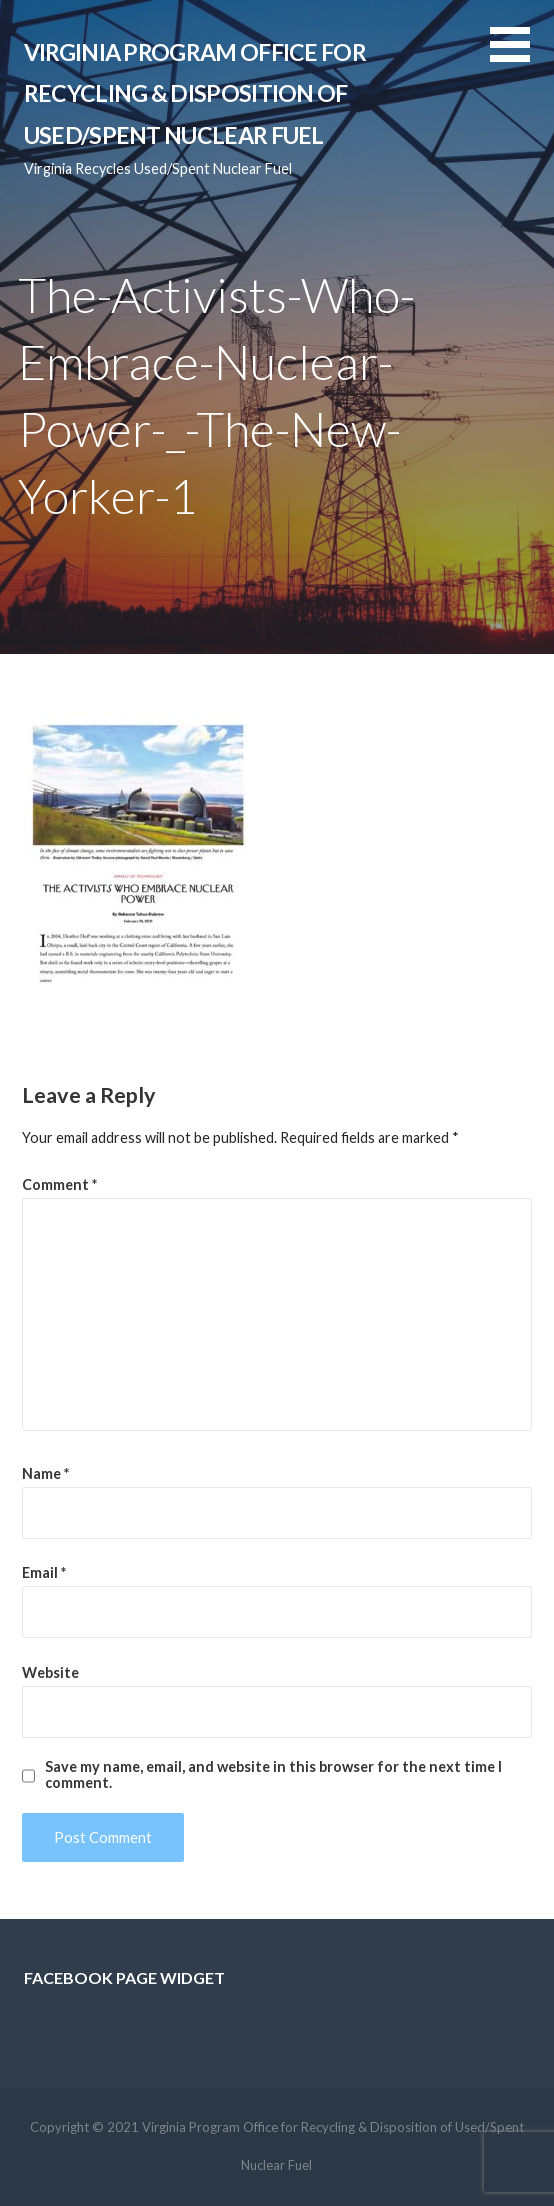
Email (44, 1572)
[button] (522, 56)
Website (50, 1672)
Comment (59, 1184)
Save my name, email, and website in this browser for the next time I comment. (273, 1775)
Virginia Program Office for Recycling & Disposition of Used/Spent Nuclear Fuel (195, 93)
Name (45, 1473)
